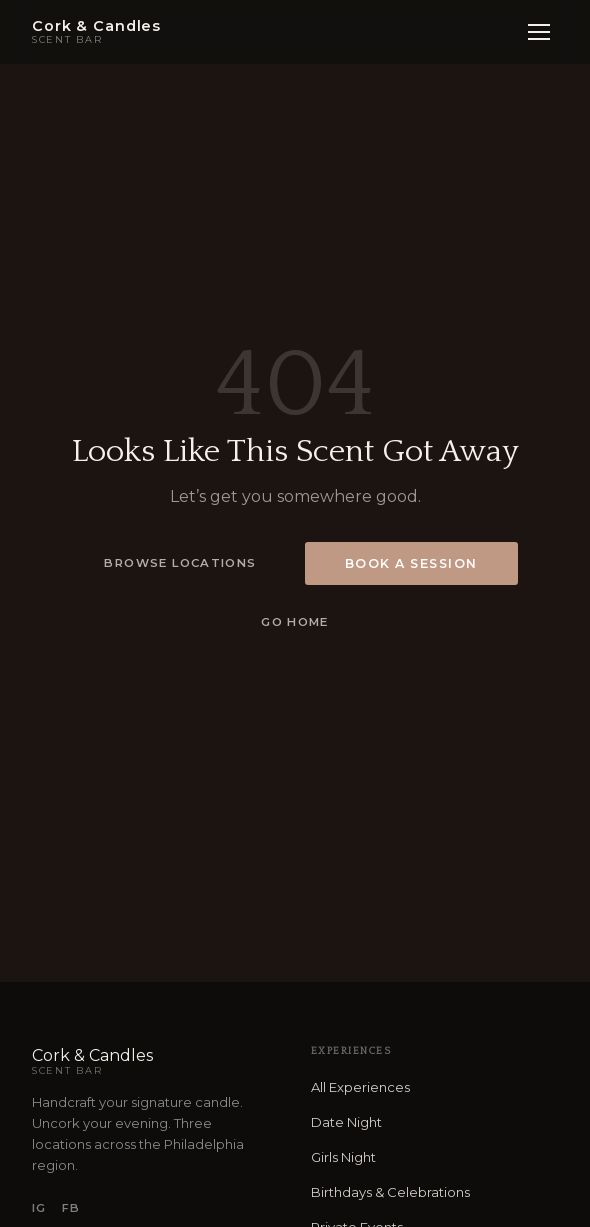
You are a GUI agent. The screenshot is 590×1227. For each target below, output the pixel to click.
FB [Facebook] (71, 1208)
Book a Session (411, 563)
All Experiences (360, 1087)
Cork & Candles (155, 1061)
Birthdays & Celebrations (390, 1192)
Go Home (295, 622)
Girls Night (343, 1157)
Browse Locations (180, 563)
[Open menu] (539, 32)
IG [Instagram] (39, 1208)
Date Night (346, 1122)
